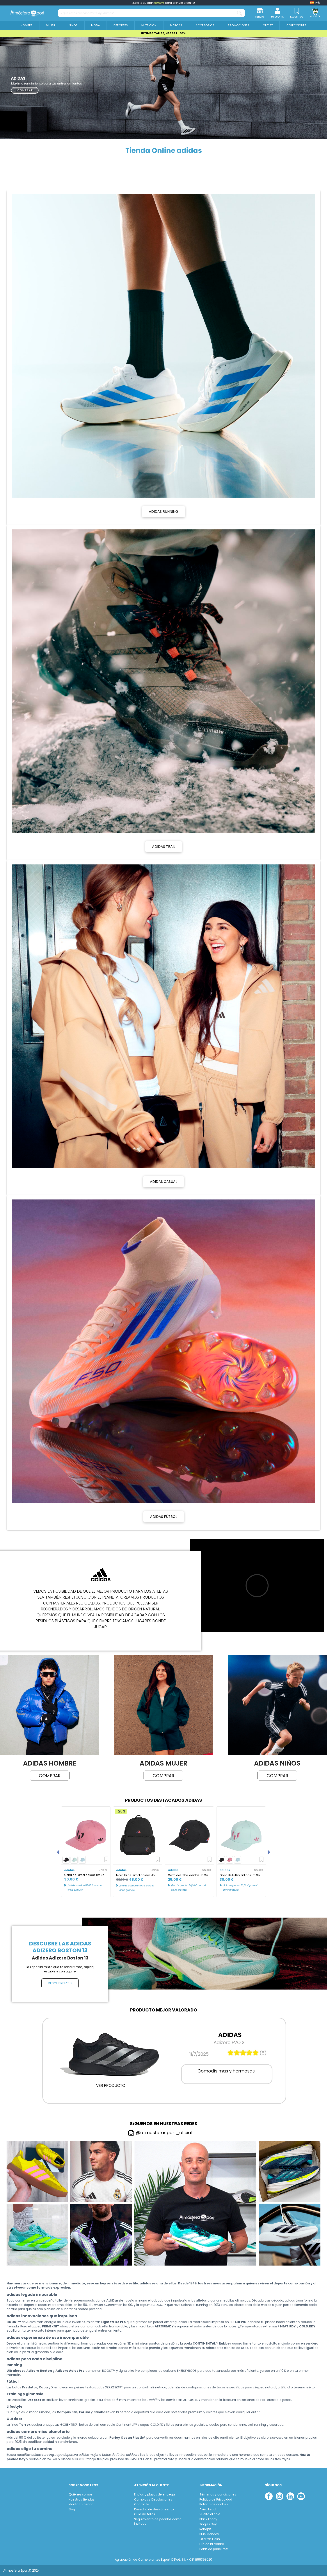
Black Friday (208, 2519)
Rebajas (205, 2529)
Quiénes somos (80, 2494)
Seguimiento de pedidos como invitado (157, 2521)
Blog (72, 2509)
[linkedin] (290, 2496)
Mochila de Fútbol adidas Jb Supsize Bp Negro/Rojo (135, 1875)
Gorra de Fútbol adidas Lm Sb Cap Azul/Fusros (240, 1875)
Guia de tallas (144, 2514)
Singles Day (208, 2524)
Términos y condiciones (217, 2494)
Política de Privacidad (215, 2499)
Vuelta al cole (209, 2514)
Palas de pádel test (214, 2549)
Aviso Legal (207, 2509)
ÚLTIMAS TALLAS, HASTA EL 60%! (163, 33)
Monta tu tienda (81, 2504)
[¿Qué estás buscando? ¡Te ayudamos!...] (239, 13)
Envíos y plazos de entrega (154, 2494)
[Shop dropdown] (315, 2)
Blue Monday (209, 2534)
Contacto (141, 2504)
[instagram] (279, 2496)
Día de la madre (211, 2544)
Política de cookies (213, 2504)
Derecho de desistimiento (154, 2509)
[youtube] (301, 2496)
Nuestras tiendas (81, 2499)
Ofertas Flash (209, 2539)
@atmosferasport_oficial (164, 2133)
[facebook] (269, 2496)
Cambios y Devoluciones (153, 2499)
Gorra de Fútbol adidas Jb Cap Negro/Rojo (189, 1875)
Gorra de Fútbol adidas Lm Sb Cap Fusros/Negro (84, 1875)
